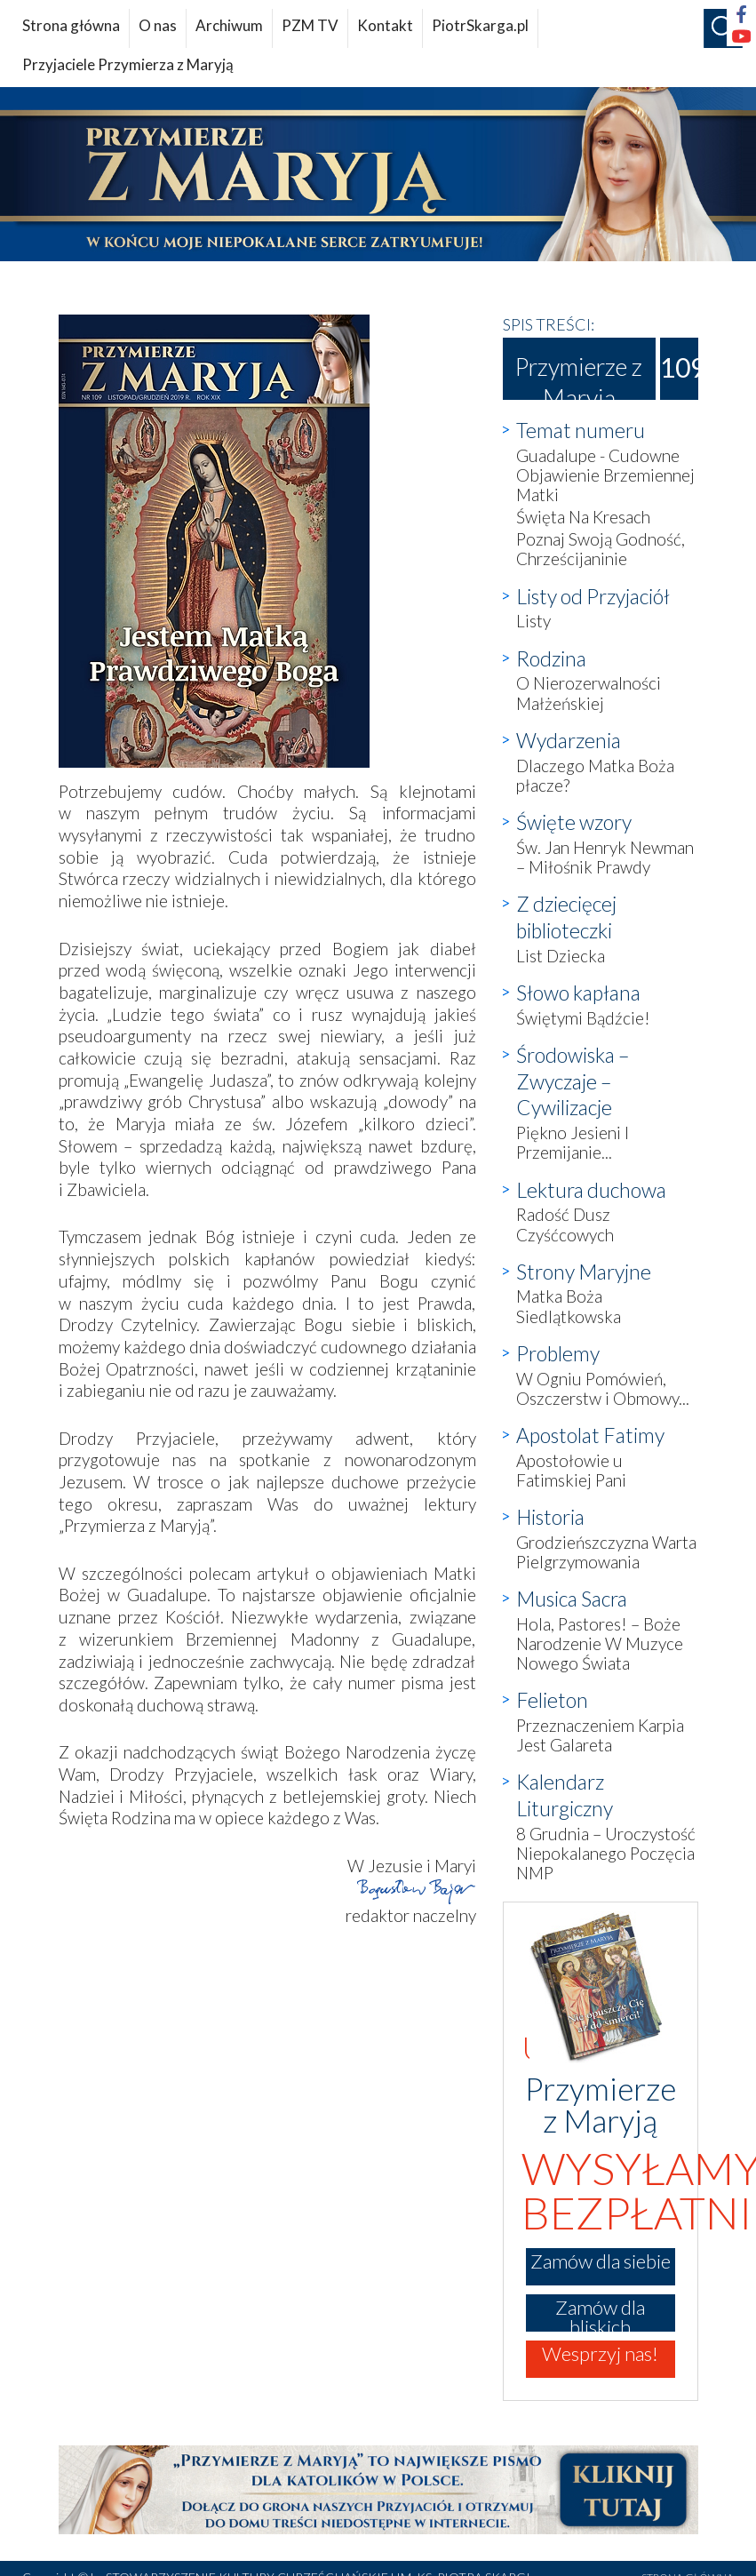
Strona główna (71, 25)
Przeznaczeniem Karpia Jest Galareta (600, 1735)
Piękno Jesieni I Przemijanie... (572, 1142)
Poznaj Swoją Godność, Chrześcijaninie (600, 549)
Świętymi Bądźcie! (583, 1018)
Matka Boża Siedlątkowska (568, 1306)
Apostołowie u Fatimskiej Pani (571, 1470)
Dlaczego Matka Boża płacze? (595, 775)
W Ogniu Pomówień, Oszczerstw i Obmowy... (602, 1388)
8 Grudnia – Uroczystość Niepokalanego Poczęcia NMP (606, 1853)
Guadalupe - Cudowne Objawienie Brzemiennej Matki (605, 475)
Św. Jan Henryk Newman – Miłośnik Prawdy (605, 857)
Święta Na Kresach (583, 516)
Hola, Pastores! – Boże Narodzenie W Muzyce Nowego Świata (599, 1643)
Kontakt (385, 25)
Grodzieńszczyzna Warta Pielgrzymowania (606, 1552)
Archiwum (229, 25)
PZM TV (310, 25)
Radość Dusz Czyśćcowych (565, 1224)
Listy (533, 620)
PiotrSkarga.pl (480, 25)
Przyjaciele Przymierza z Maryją (128, 64)
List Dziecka (560, 955)
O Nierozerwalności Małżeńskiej (588, 693)
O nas (158, 25)
